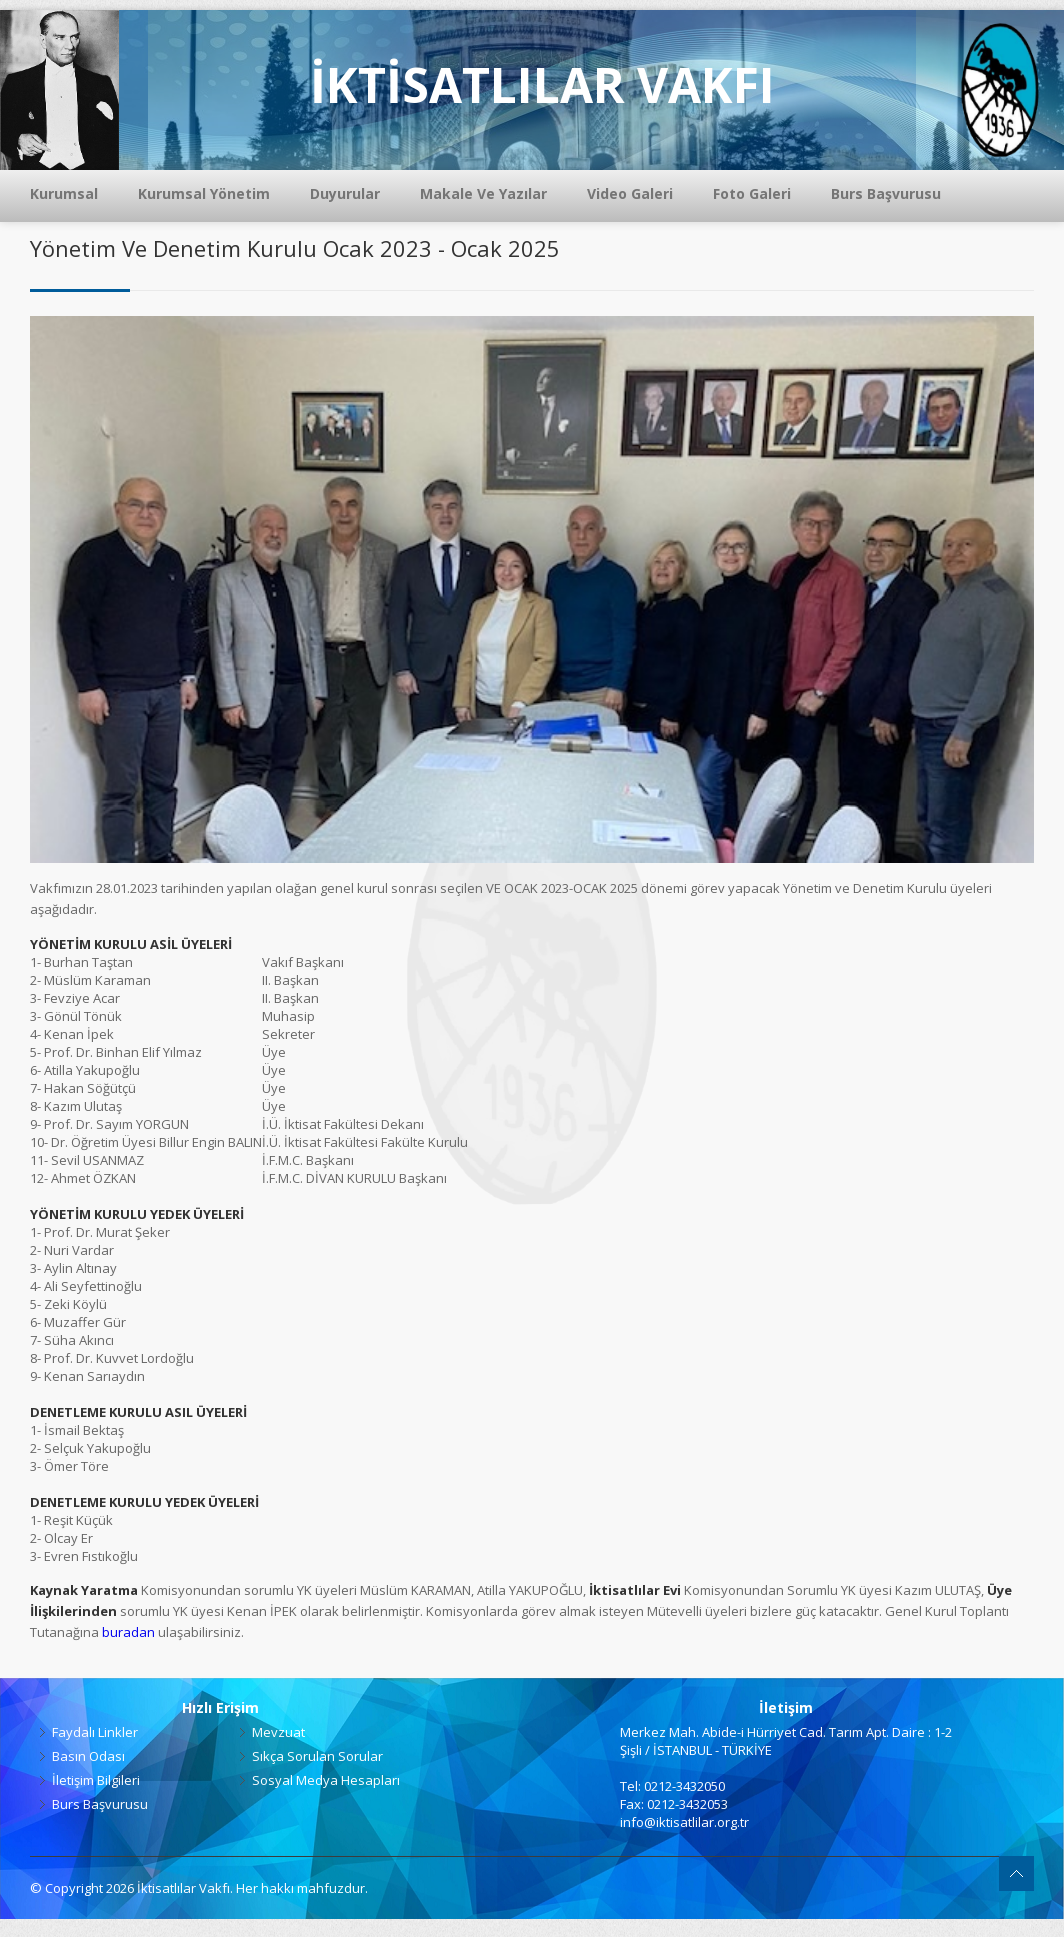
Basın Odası (88, 1756)
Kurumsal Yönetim (204, 193)
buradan (128, 1632)
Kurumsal (64, 193)
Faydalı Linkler (95, 1732)
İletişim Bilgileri (96, 1780)
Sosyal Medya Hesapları (326, 1780)
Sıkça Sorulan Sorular (317, 1756)
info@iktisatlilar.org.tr (684, 1822)
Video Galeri (630, 193)
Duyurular (345, 193)
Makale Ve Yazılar (483, 193)
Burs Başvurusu (886, 193)
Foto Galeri (752, 193)
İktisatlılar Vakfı (183, 1888)
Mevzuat (278, 1732)
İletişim (786, 1707)
